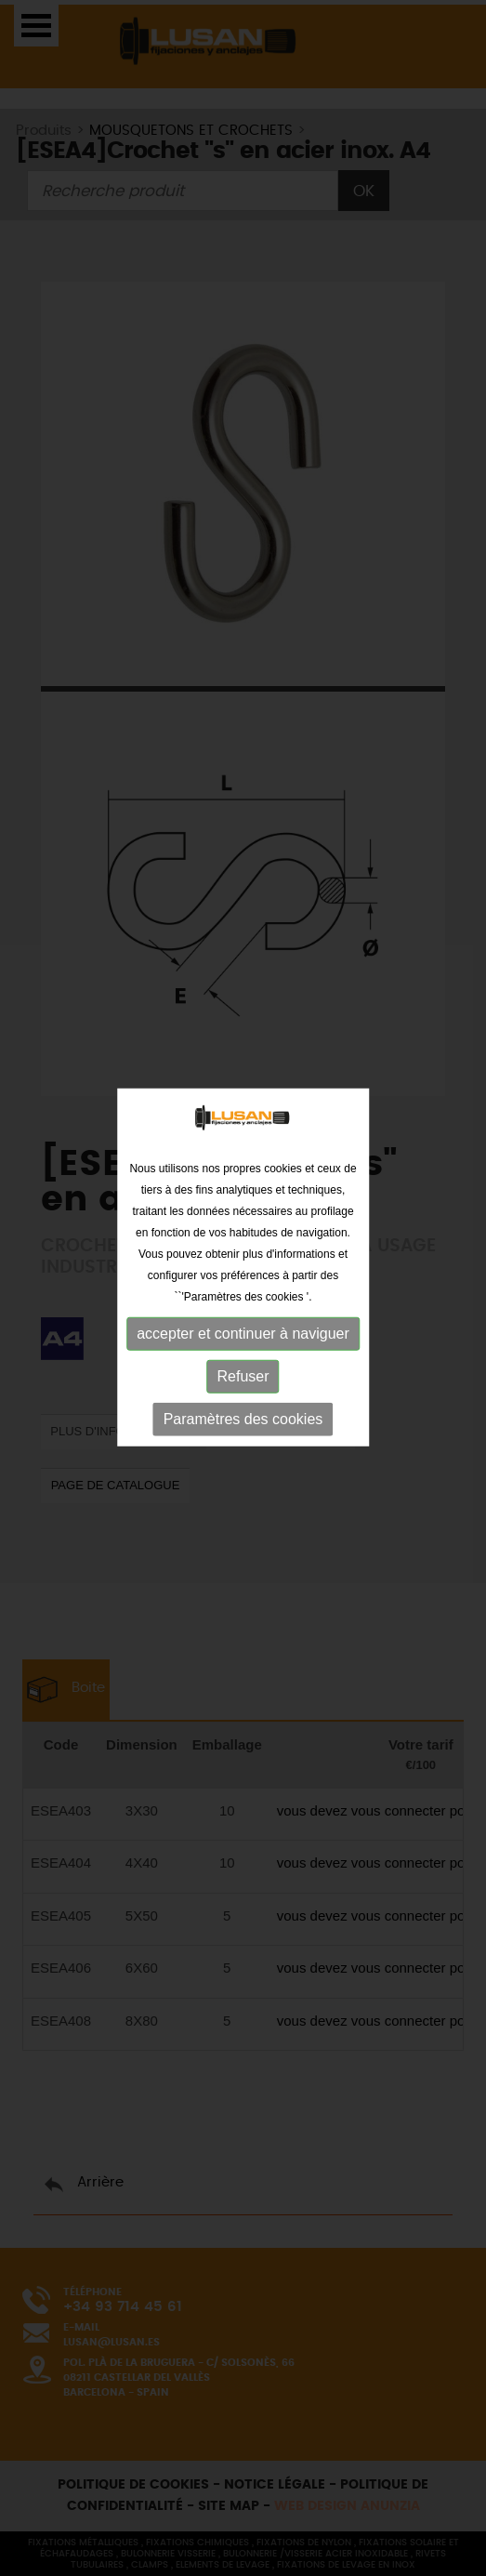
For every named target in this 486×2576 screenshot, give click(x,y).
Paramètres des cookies (243, 1410)
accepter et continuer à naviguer (243, 1324)
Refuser (243, 1367)
